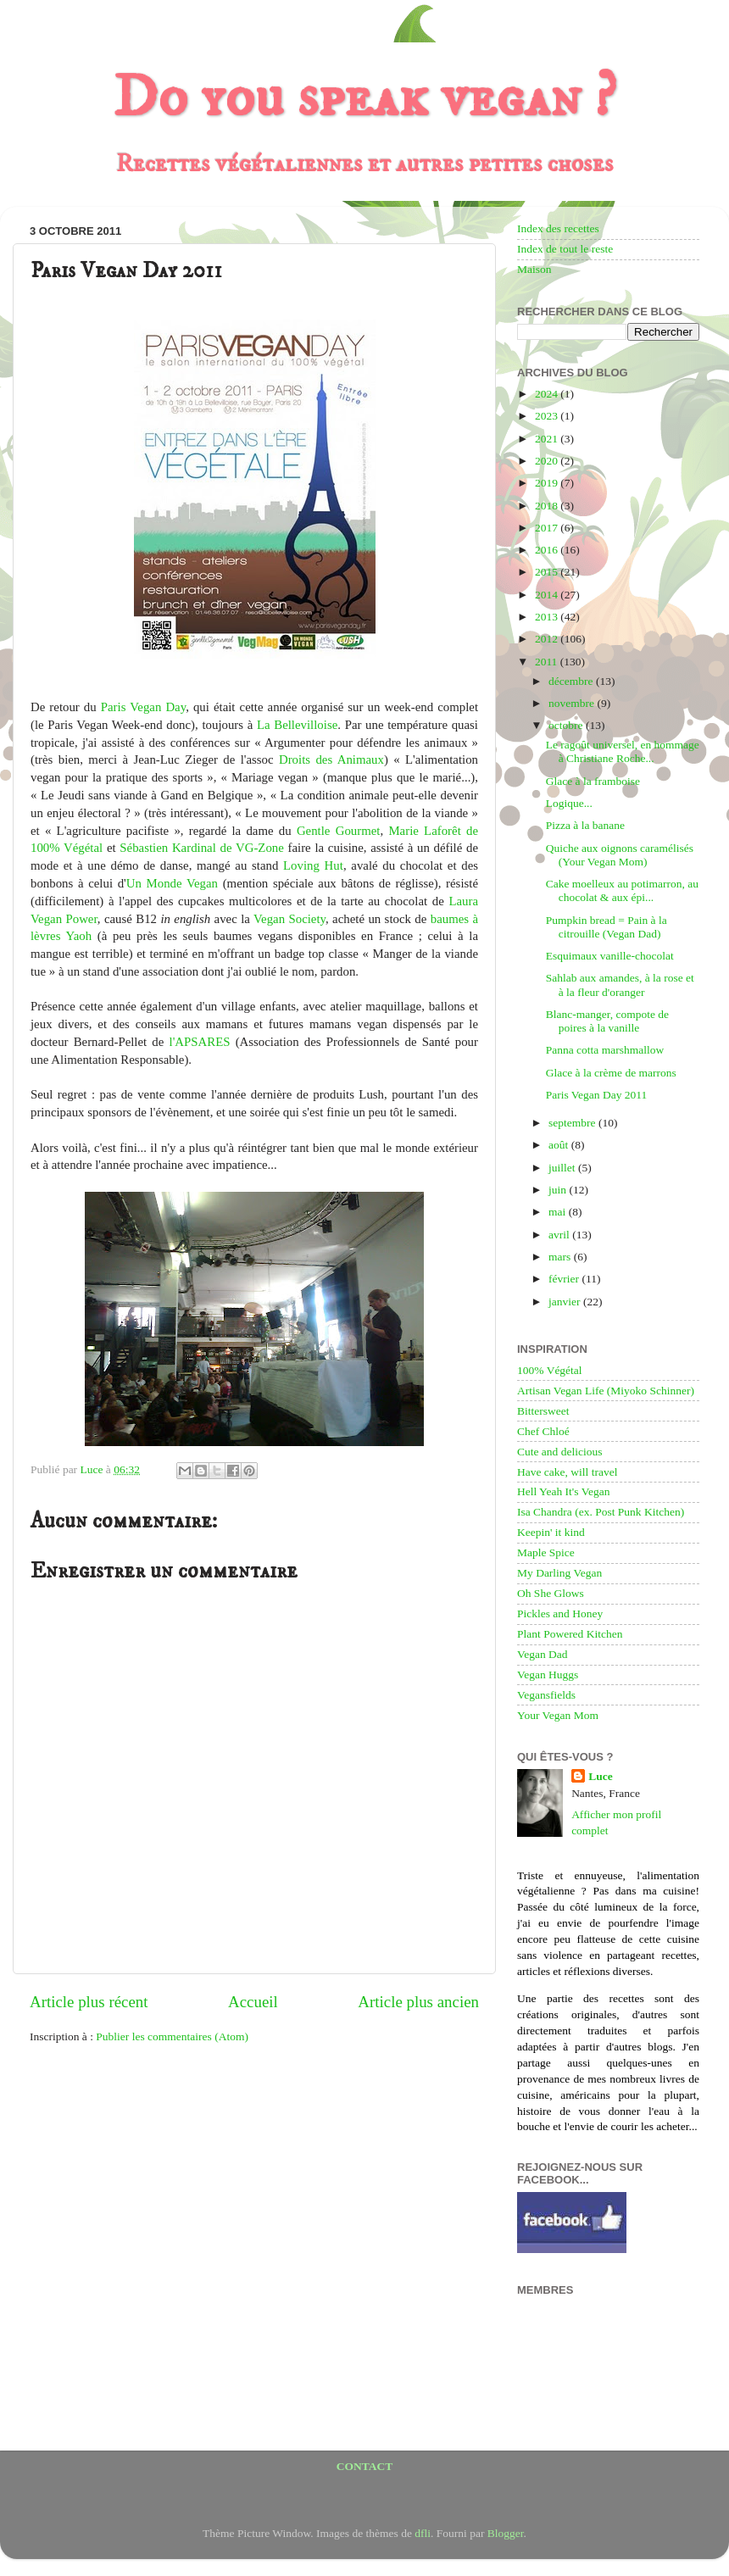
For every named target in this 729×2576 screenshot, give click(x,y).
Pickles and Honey (560, 1613)
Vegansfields (546, 1695)
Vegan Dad (542, 1654)
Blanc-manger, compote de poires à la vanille (607, 1021)
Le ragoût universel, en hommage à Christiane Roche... (622, 751)
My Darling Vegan (559, 1572)
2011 (547, 661)
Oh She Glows (550, 1593)
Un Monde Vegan (172, 883)
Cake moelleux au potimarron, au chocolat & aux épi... (622, 890)
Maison (534, 269)
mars (561, 1256)
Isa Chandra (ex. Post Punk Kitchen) (600, 1511)
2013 (547, 616)
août (559, 1144)
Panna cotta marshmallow (605, 1049)
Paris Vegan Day (143, 707)
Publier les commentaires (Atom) (172, 2036)
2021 (547, 438)
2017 (547, 527)
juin (558, 1189)
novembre (572, 703)
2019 (547, 482)
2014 (547, 594)
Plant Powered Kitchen (569, 1633)
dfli (423, 2533)
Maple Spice (546, 1552)
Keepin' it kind (551, 1532)
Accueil (253, 2002)
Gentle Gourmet (339, 830)
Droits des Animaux (331, 759)
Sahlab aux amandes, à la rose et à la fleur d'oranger (620, 984)
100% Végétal (549, 1370)
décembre (572, 681)
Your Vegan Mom (557, 1715)
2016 (547, 549)
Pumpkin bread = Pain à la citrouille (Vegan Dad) (606, 927)
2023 (547, 415)
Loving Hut (313, 865)
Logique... (569, 803)
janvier (565, 1301)
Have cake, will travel (567, 1472)
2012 (547, 638)
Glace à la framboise (593, 781)
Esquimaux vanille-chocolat (610, 955)
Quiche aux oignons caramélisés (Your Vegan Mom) (619, 855)
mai (558, 1211)
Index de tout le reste (565, 248)
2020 (547, 460)
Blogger (505, 2533)
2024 (547, 393)
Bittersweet (543, 1411)
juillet (563, 1167)
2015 (547, 571)
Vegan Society (289, 919)
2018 (547, 505)
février (565, 1278)
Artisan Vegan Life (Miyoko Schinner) (605, 1390)
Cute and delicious (559, 1451)
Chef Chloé (543, 1431)
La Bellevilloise (297, 725)
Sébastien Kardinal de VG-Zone (202, 847)
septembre (573, 1122)
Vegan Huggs (547, 1674)
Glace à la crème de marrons (611, 1072)
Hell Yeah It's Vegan (563, 1491)
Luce (600, 1776)
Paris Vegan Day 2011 (597, 1094)
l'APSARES (200, 1042)
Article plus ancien (418, 2002)
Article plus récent (89, 2002)
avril (560, 1234)
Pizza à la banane (585, 825)
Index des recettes (558, 228)
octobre (567, 725)
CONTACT (365, 2466)
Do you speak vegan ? (364, 98)
